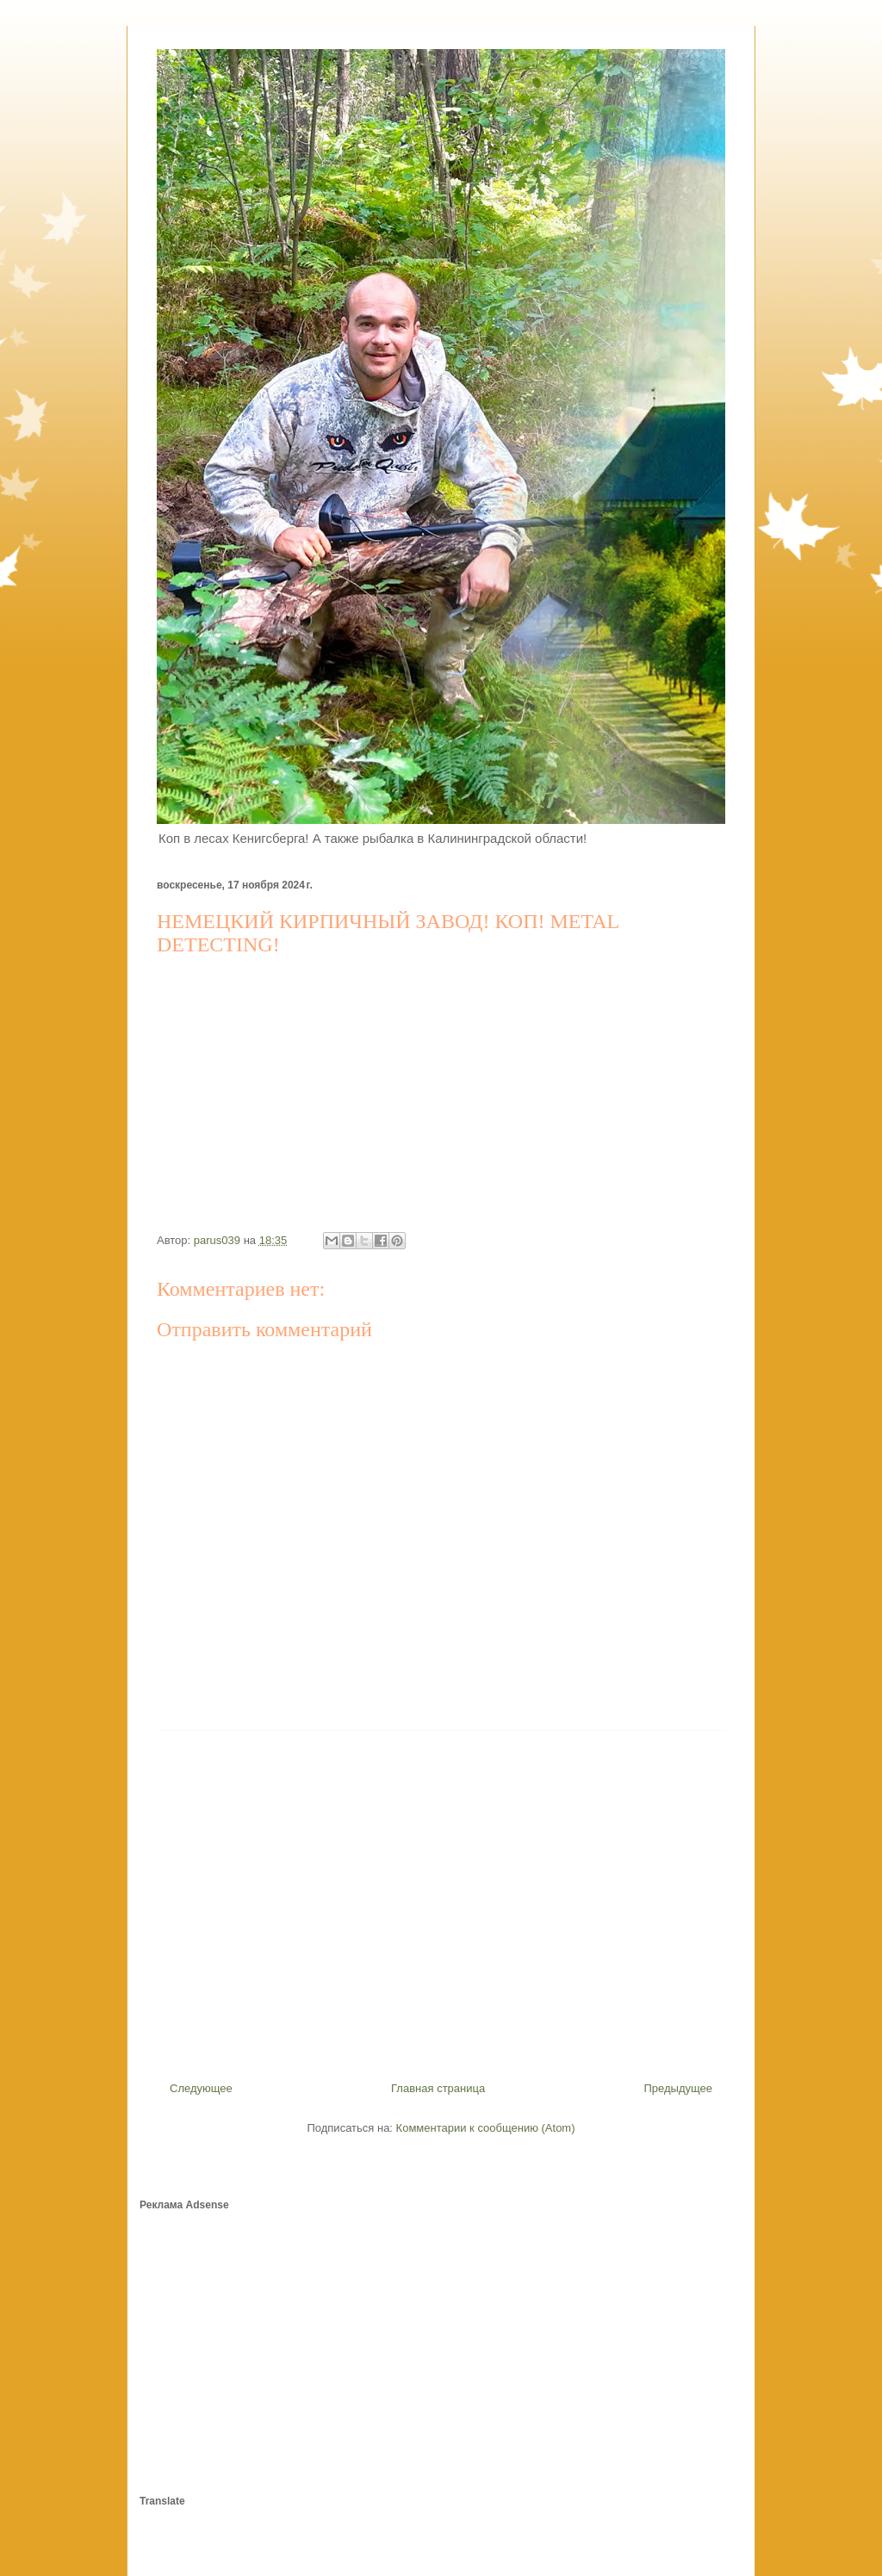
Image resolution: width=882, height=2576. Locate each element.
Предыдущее (677, 2088)
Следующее (201, 2088)
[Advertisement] (441, 1899)
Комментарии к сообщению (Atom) (485, 2127)
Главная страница (438, 2088)
